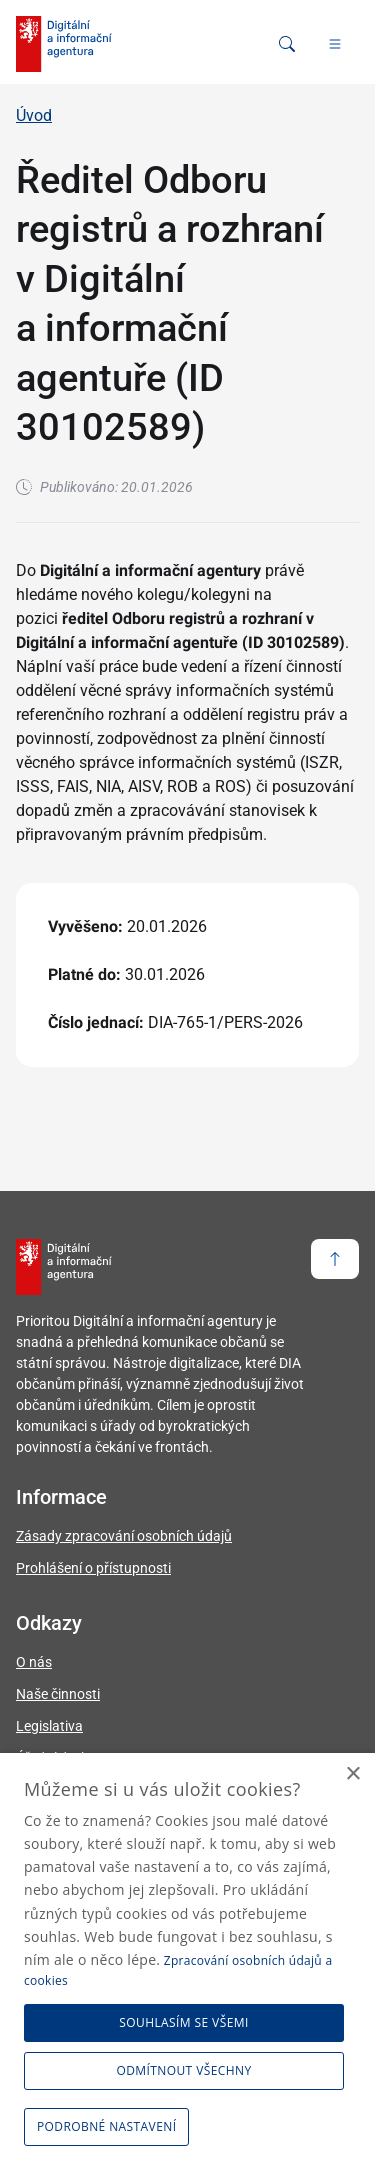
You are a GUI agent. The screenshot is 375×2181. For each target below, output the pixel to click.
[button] (110, 2127)
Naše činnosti (58, 1694)
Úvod (34, 115)
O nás (34, 1662)
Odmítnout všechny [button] (184, 2070)
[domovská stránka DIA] (64, 44)
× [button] (352, 1774)
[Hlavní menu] (335, 44)
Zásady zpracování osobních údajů (124, 1536)
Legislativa (49, 1726)
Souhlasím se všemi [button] (183, 2022)
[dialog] (187, 1967)
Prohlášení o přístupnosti (93, 1568)
